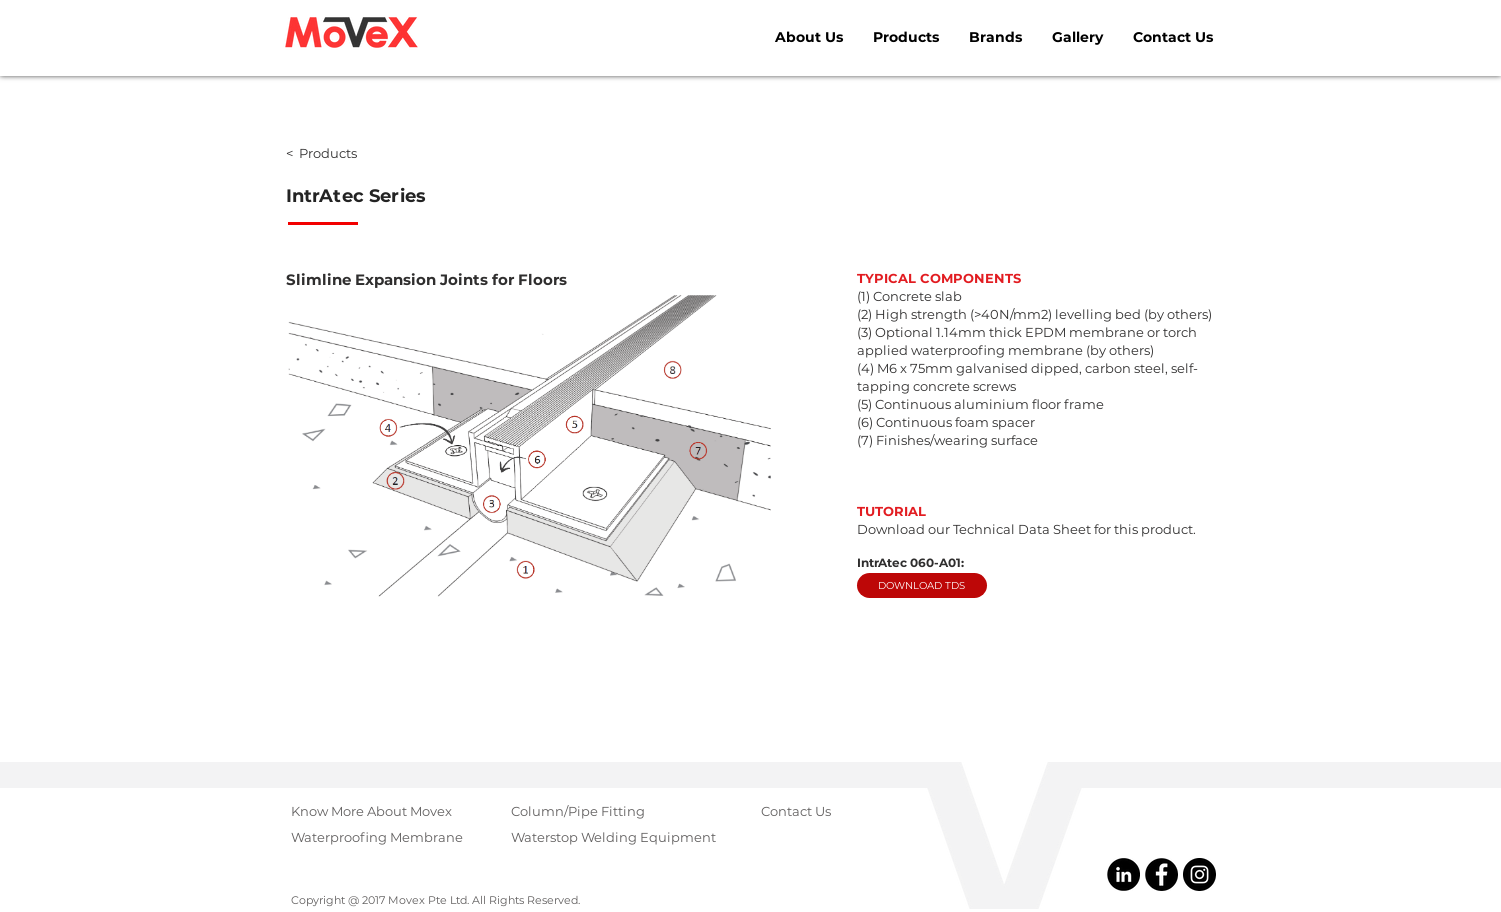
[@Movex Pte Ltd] (1123, 874)
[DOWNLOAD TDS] (922, 585)
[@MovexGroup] (1199, 874)
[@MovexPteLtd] (1161, 874)
